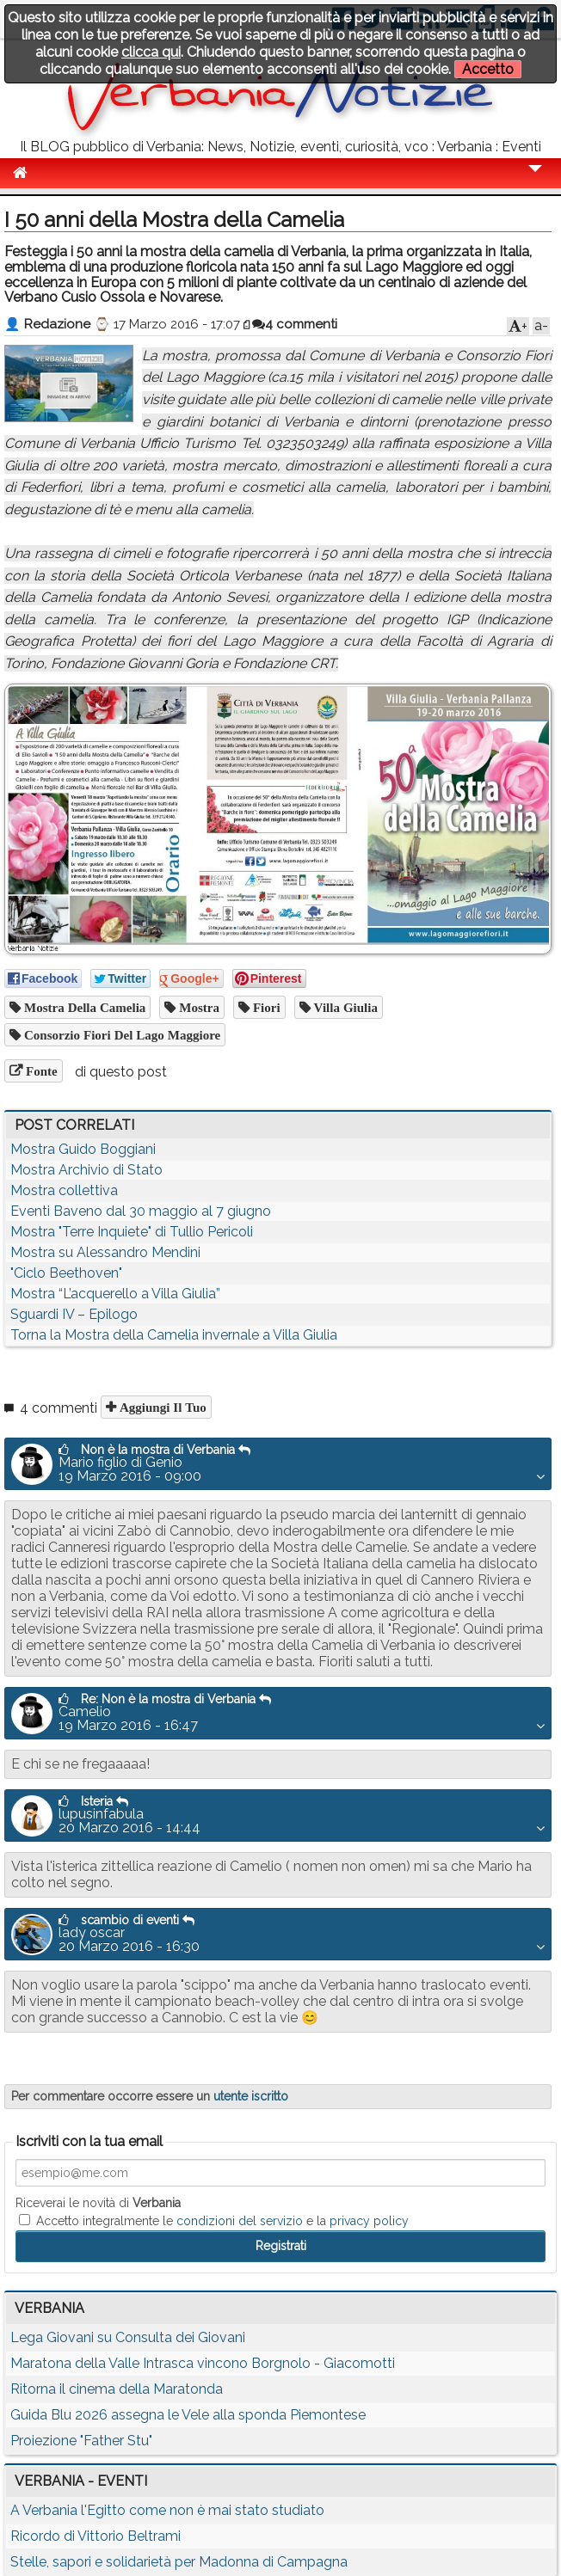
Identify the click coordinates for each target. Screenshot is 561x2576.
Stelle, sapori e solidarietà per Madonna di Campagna (179, 2562)
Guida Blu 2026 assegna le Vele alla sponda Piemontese (188, 2415)
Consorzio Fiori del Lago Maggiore (120, 1034)
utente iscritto (250, 2096)
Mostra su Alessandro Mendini (105, 1252)
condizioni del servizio (239, 2221)
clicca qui (151, 52)
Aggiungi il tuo (161, 1407)
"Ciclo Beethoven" (66, 1273)
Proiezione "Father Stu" (81, 2440)
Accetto (488, 69)
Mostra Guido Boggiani (83, 1149)
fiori (265, 1007)
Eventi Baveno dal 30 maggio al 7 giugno (140, 1211)
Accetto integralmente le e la (214, 2221)
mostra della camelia (83, 1007)
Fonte (40, 1070)
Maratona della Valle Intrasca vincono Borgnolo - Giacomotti (202, 2363)
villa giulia (344, 1007)
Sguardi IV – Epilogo (74, 1314)
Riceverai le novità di (98, 2203)
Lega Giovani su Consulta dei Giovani (127, 2337)
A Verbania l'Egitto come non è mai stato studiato (167, 2510)
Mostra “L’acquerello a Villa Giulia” (115, 1293)
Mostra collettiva (64, 1190)
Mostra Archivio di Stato (86, 1170)
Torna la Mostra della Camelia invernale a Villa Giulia (173, 1335)
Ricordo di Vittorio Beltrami (95, 2536)
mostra (197, 1007)
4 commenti (294, 324)
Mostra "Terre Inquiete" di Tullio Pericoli (131, 1232)
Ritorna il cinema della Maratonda (116, 2389)
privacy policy (369, 2221)
